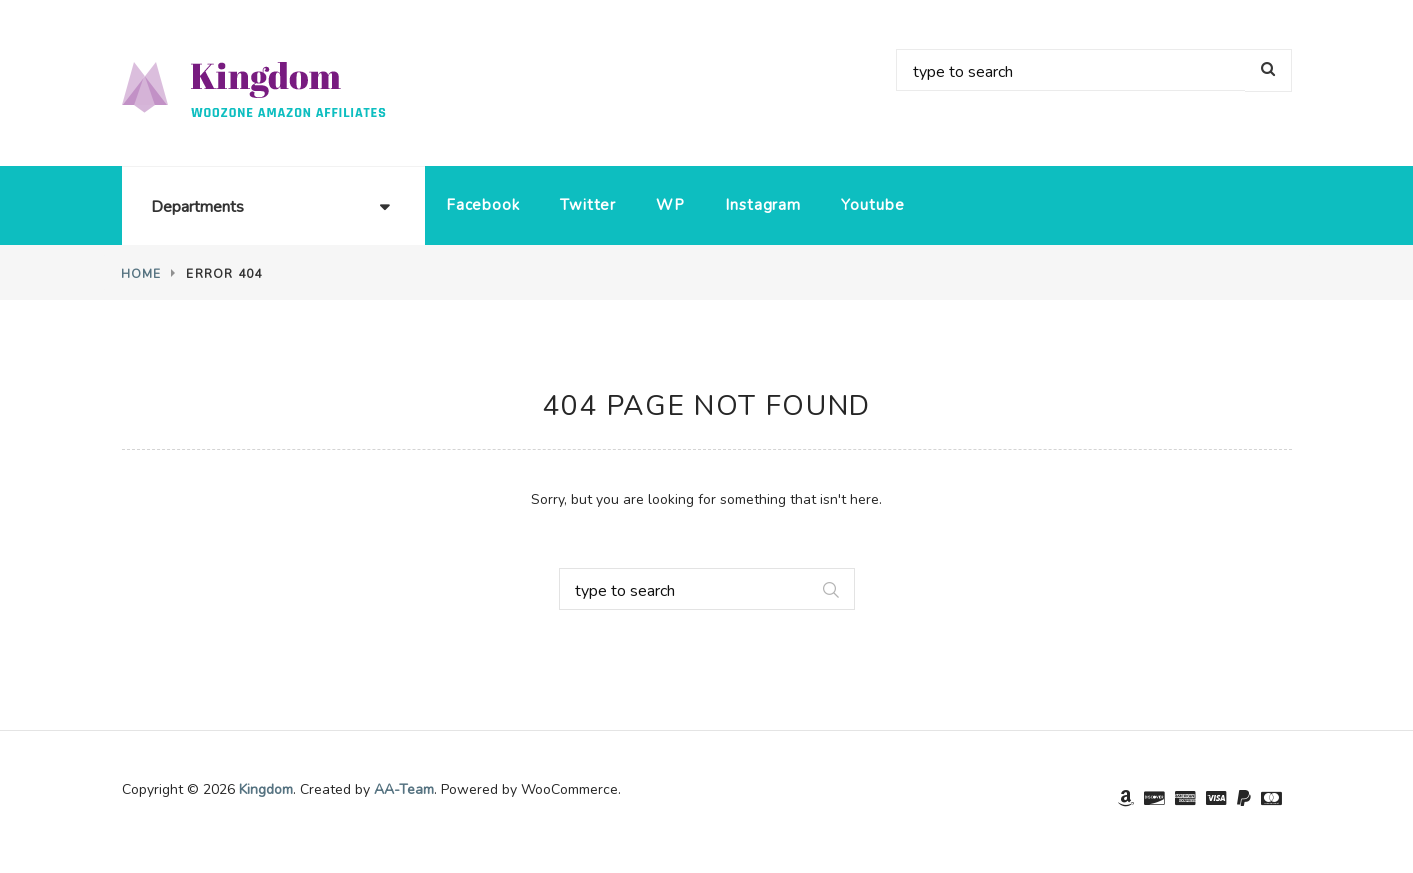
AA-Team (404, 789)
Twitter (588, 205)
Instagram (763, 205)
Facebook (483, 205)
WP (670, 205)
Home (141, 274)
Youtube (872, 205)
